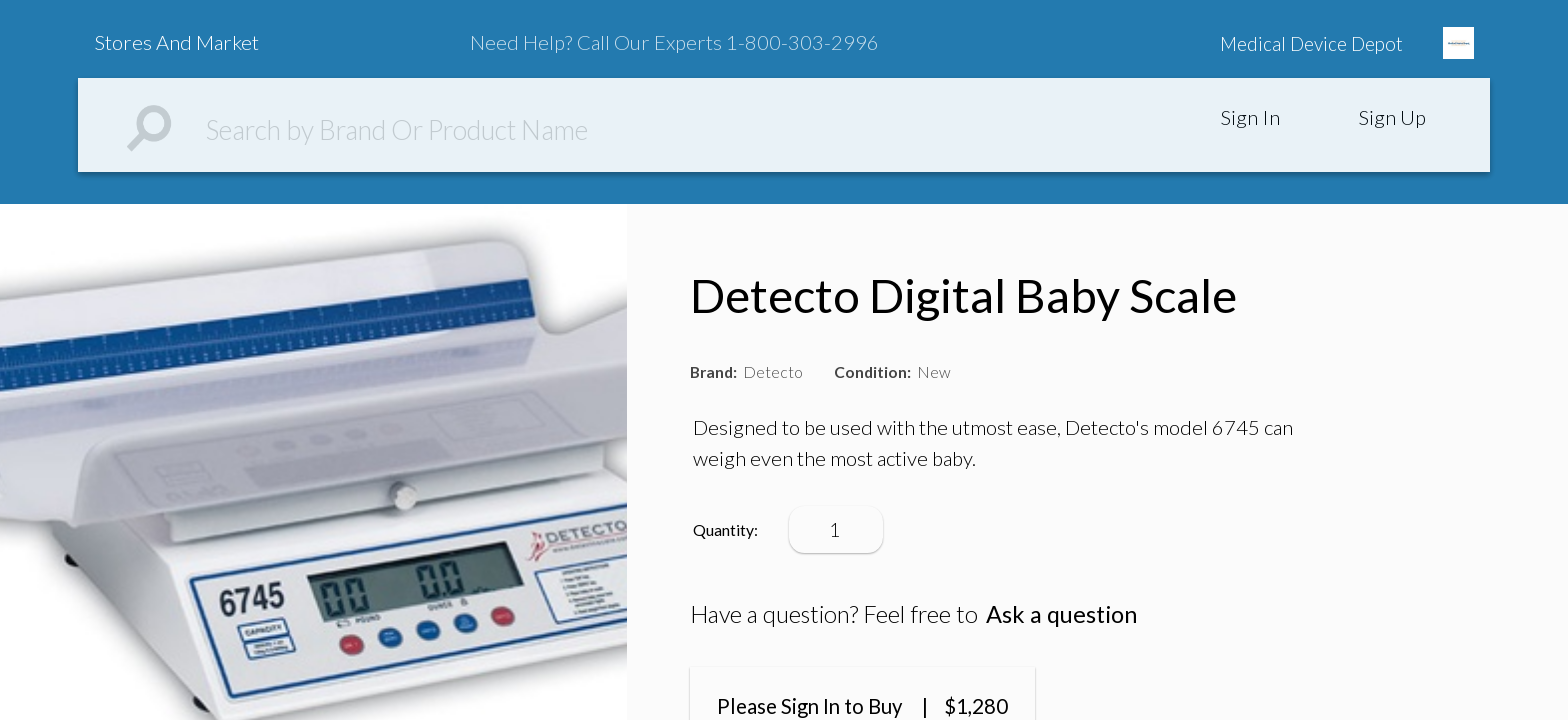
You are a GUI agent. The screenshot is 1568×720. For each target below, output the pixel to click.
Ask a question (1061, 614)
